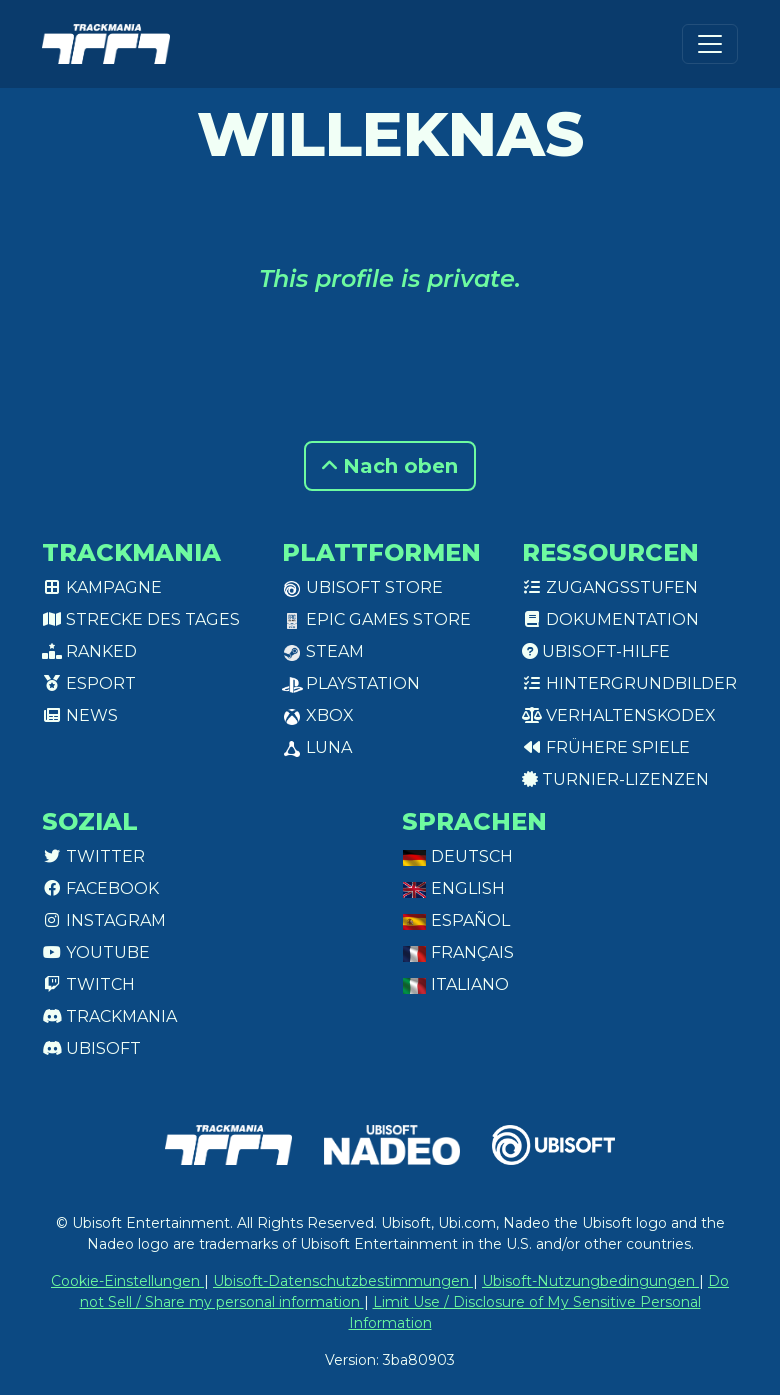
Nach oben (390, 466)
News (80, 715)
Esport (89, 683)
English (453, 888)
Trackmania (109, 1016)
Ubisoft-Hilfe (596, 651)
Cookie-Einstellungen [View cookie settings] (127, 1281)
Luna (317, 747)
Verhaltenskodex (619, 715)
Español (456, 920)
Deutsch (457, 856)
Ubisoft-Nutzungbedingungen (590, 1281)
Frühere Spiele (606, 747)
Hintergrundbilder (629, 683)
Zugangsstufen (610, 587)
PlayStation (351, 683)
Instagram (104, 920)
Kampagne (102, 587)
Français (458, 952)
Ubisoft (91, 1048)
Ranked (89, 651)
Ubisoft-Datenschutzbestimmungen (343, 1281)
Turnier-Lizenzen (615, 779)
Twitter (93, 856)
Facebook (100, 888)
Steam (323, 651)
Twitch (88, 984)
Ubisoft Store (362, 587)
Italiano (455, 984)
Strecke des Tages (141, 619)
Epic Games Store (376, 619)
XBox (318, 715)
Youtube (96, 952)
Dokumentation (610, 619)
